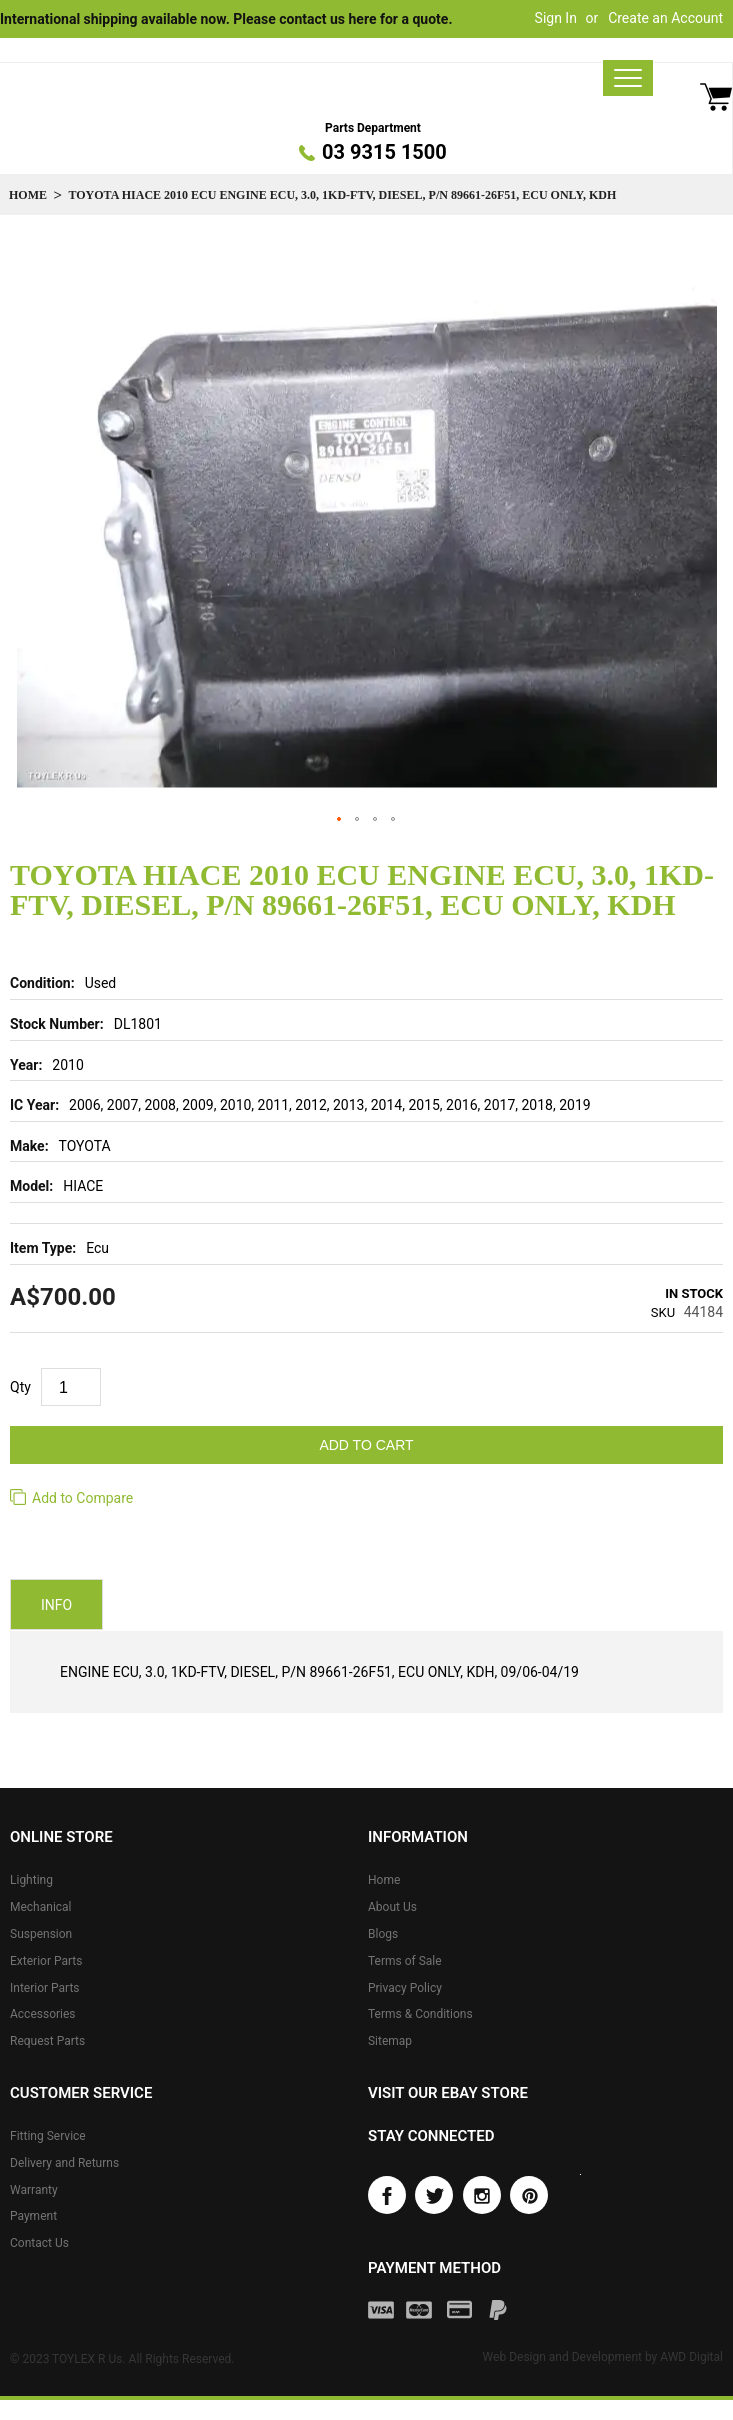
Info (56, 1606)
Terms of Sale (405, 1961)
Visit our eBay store (448, 2093)
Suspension (41, 1934)
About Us (392, 1907)
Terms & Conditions (420, 2014)
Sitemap (390, 2041)
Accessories (43, 2014)
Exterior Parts (46, 1961)
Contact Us (39, 2243)
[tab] (56, 1605)
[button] (340, 820)
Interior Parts (45, 1988)
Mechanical (41, 1907)
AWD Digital (691, 2357)
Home (28, 195)
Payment (33, 2216)
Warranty (34, 2190)
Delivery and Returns (64, 2163)
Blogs (383, 1934)
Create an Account (665, 18)
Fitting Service (48, 2136)
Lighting (31, 1880)
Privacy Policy (405, 1988)
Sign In (556, 18)
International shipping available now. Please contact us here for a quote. (226, 19)
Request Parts (47, 2041)
